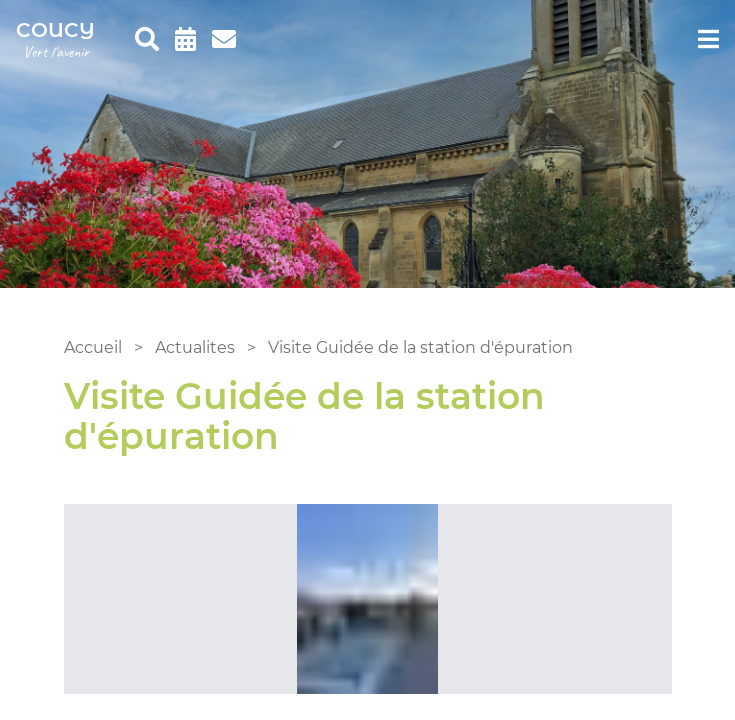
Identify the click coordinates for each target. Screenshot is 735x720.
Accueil (93, 347)
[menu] (708, 40)
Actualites (195, 347)
